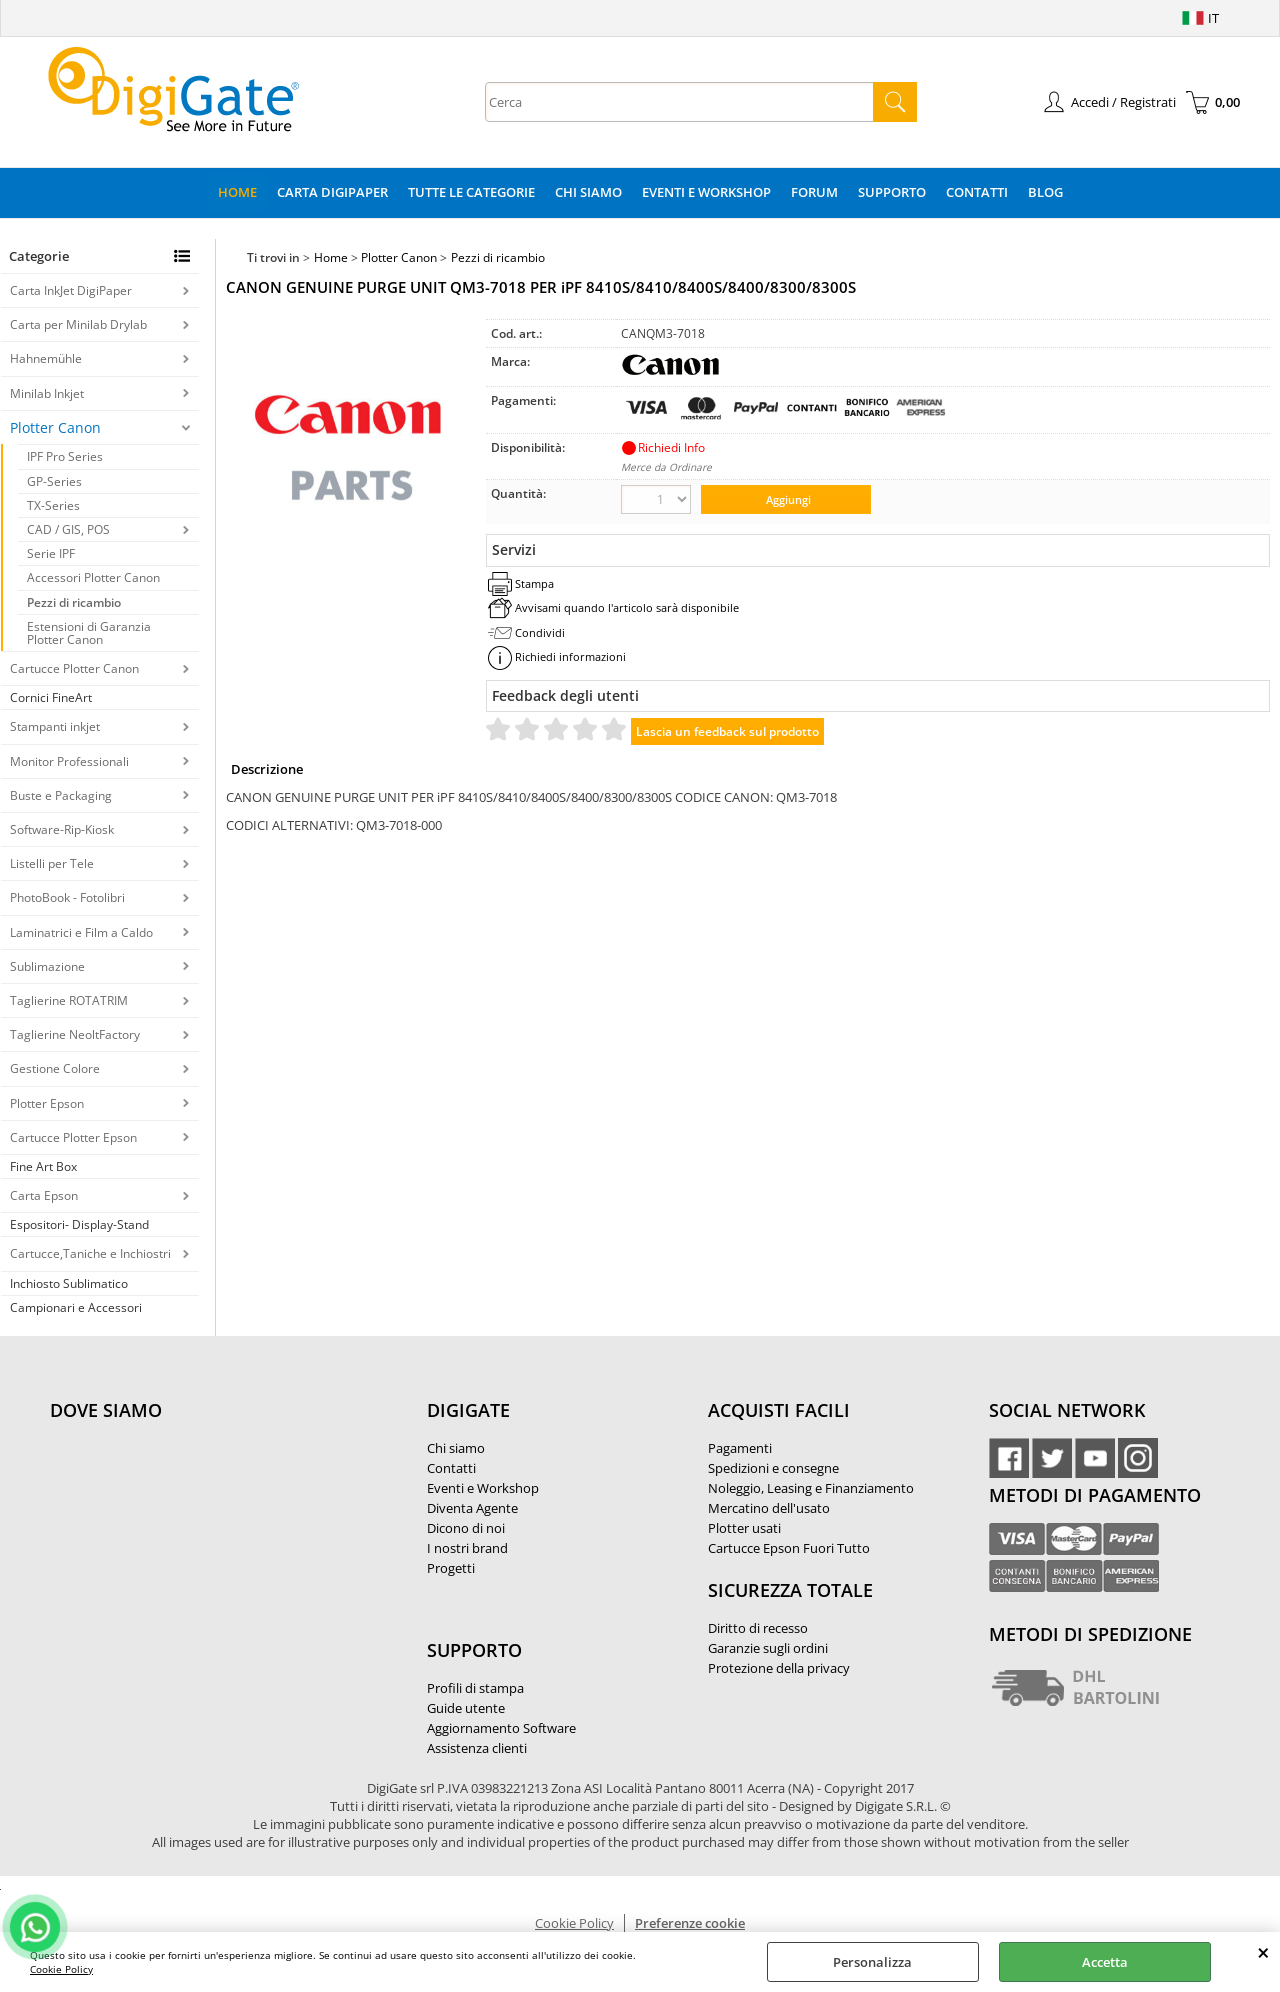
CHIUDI (1263, 1952)
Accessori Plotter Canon (93, 577)
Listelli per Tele (52, 863)
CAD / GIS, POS (68, 529)
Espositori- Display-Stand (79, 1224)
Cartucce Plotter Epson (73, 1137)
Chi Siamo (588, 192)
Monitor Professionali (69, 761)
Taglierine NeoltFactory (75, 1034)
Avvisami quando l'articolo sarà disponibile (627, 607)
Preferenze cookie (690, 1923)
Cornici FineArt (51, 697)
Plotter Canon (55, 427)
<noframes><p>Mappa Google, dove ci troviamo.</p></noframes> (200, 1543)
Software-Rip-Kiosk (62, 829)
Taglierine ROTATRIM (69, 1000)
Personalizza (872, 1962)
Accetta (1105, 1962)
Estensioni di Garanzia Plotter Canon (89, 633)
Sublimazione (47, 966)
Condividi (540, 632)
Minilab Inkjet (47, 393)
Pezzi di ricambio (74, 602)
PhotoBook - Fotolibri (67, 897)
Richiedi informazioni (570, 656)
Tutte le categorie (471, 192)
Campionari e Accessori (76, 1307)
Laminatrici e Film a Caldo (81, 932)
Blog (1045, 192)
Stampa (534, 583)
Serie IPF (51, 553)
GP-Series (54, 481)
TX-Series (53, 505)
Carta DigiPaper (332, 192)
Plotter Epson (47, 1103)
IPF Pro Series (65, 456)
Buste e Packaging (61, 795)
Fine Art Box (43, 1166)
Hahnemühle (46, 358)
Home (237, 192)
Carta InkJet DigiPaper (71, 290)
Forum (814, 192)
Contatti (977, 192)
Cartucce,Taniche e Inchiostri (90, 1253)
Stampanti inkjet (55, 726)
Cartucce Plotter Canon (74, 668)
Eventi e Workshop (706, 192)
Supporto (892, 192)
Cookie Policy (61, 1969)
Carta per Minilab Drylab (78, 324)
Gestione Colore (55, 1068)
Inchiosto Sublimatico (69, 1283)
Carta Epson (44, 1195)
